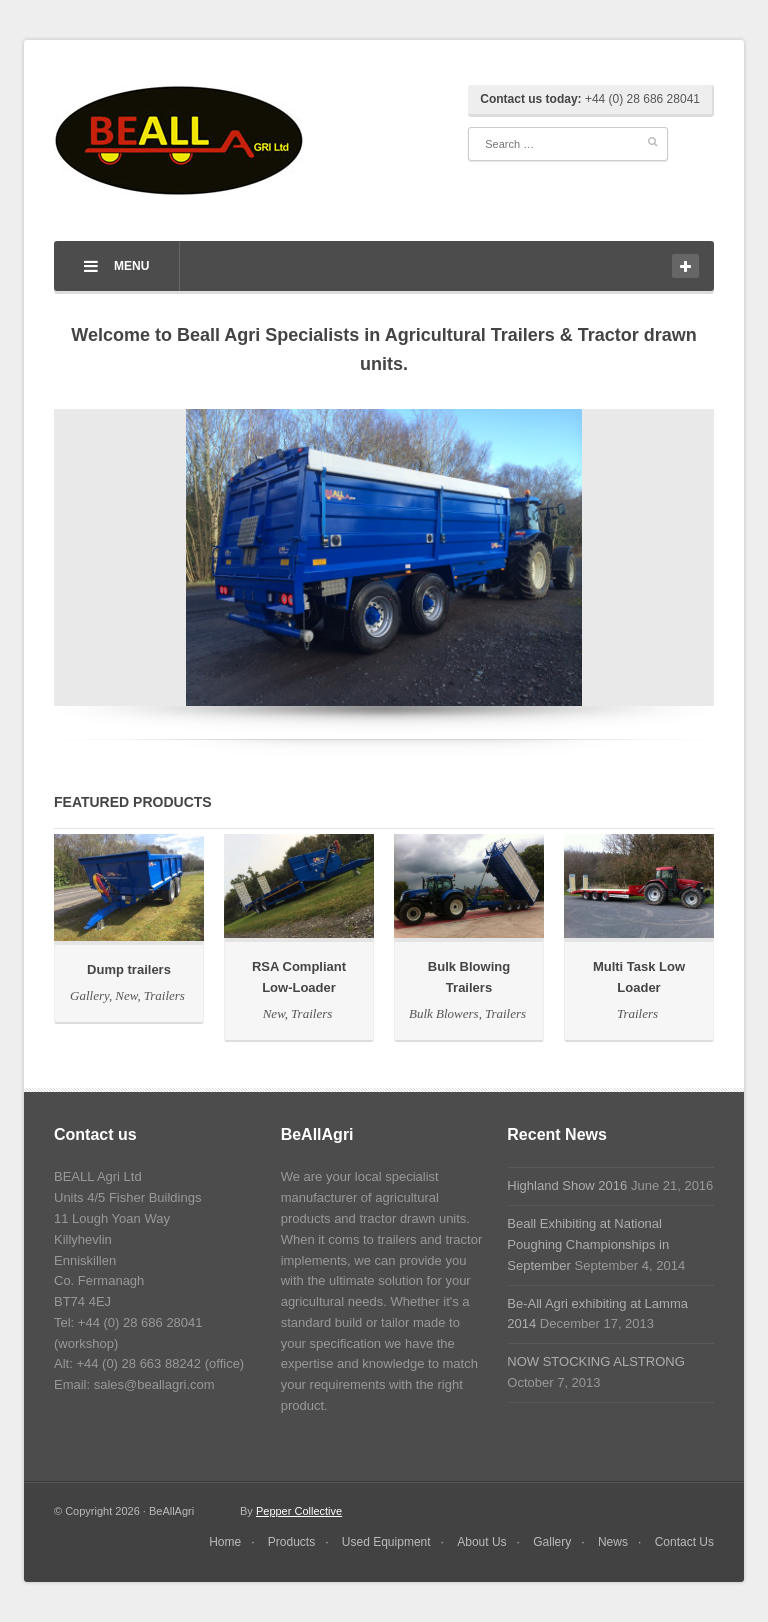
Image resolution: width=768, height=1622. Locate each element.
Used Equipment (386, 1542)
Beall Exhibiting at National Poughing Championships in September (588, 1244)
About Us (481, 1542)
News (613, 1542)
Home (225, 1542)
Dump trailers (129, 969)
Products (291, 1542)
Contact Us (684, 1542)
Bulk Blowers (445, 1013)
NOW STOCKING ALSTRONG (595, 1361)
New (127, 995)
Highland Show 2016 (567, 1185)
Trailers (164, 995)
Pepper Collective (299, 1511)
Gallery (91, 995)
